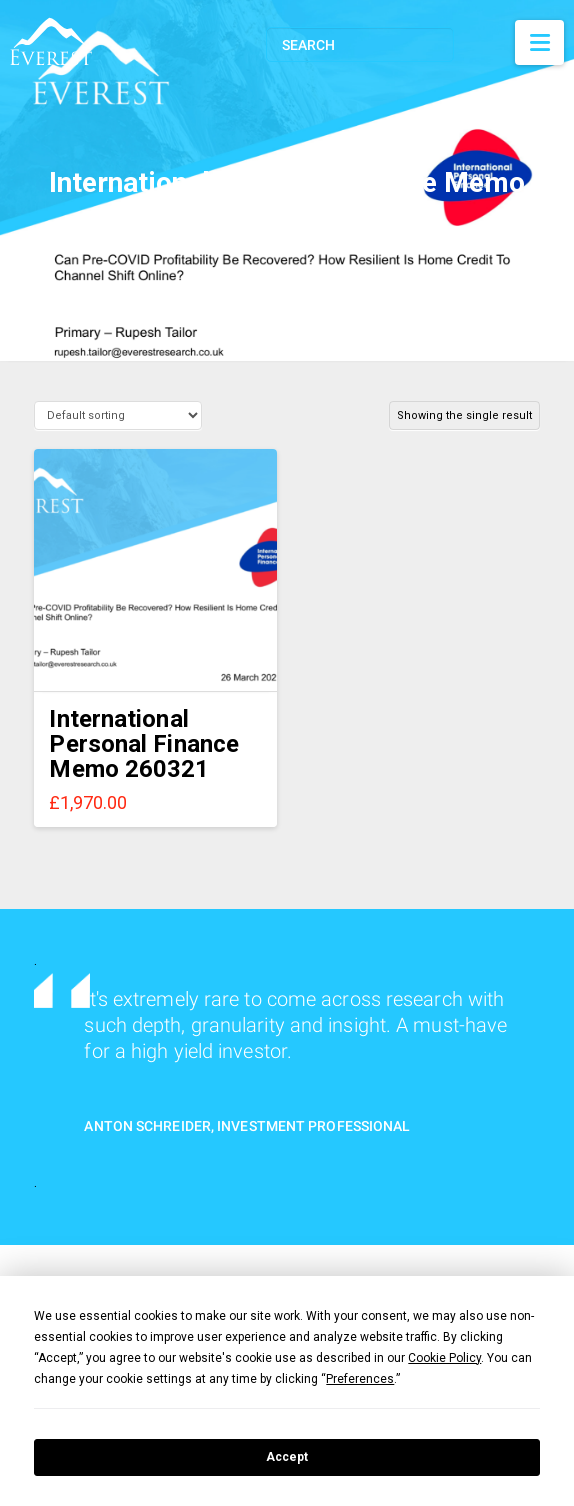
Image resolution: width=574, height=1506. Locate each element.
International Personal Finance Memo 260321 (144, 744)
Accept (287, 1457)
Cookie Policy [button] (444, 1358)
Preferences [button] (360, 1379)
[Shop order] (117, 415)
